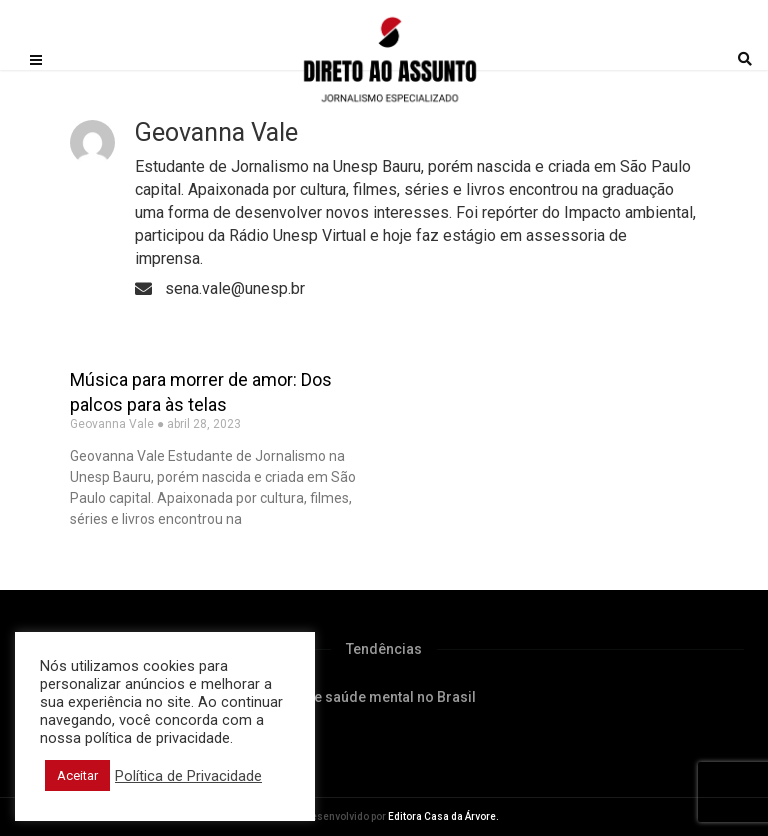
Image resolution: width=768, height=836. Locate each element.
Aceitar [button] (77, 775)
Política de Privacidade (188, 776)
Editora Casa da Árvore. (443, 816)
